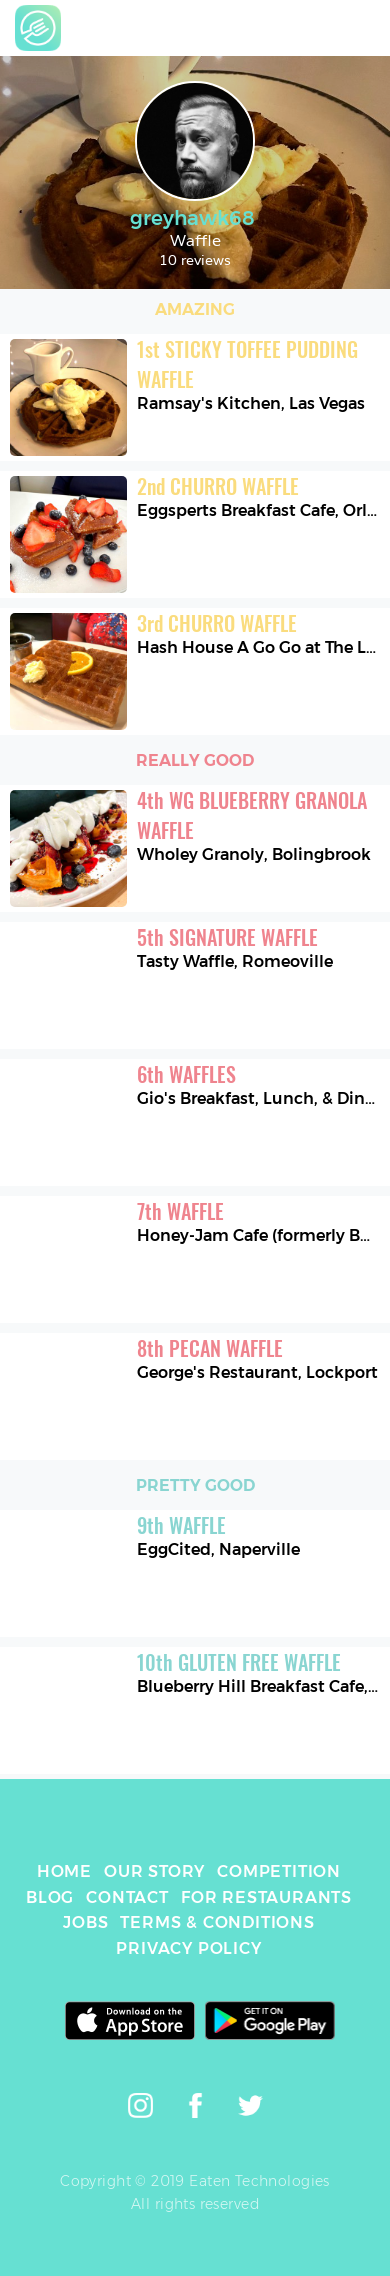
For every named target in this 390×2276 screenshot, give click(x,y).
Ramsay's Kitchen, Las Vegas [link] (251, 403)
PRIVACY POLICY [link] (188, 1948)
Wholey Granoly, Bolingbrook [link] (254, 854)
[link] (38, 28)
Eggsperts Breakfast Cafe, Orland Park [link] (258, 510)
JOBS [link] (85, 1922)
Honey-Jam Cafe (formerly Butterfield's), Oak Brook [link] (258, 1235)
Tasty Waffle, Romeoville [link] (235, 961)
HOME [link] (64, 1871)
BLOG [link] (50, 1897)
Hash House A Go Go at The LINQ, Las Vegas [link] (258, 647)
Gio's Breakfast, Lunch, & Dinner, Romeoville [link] (258, 1098)
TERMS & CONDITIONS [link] (217, 1922)
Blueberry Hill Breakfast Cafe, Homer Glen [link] (258, 1686)
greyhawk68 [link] (195, 218)
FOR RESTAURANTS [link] (266, 1897)
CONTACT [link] (127, 1897)
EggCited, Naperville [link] (218, 1549)
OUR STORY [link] (154, 1871)
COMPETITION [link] (279, 1871)
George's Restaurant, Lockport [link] (257, 1372)
